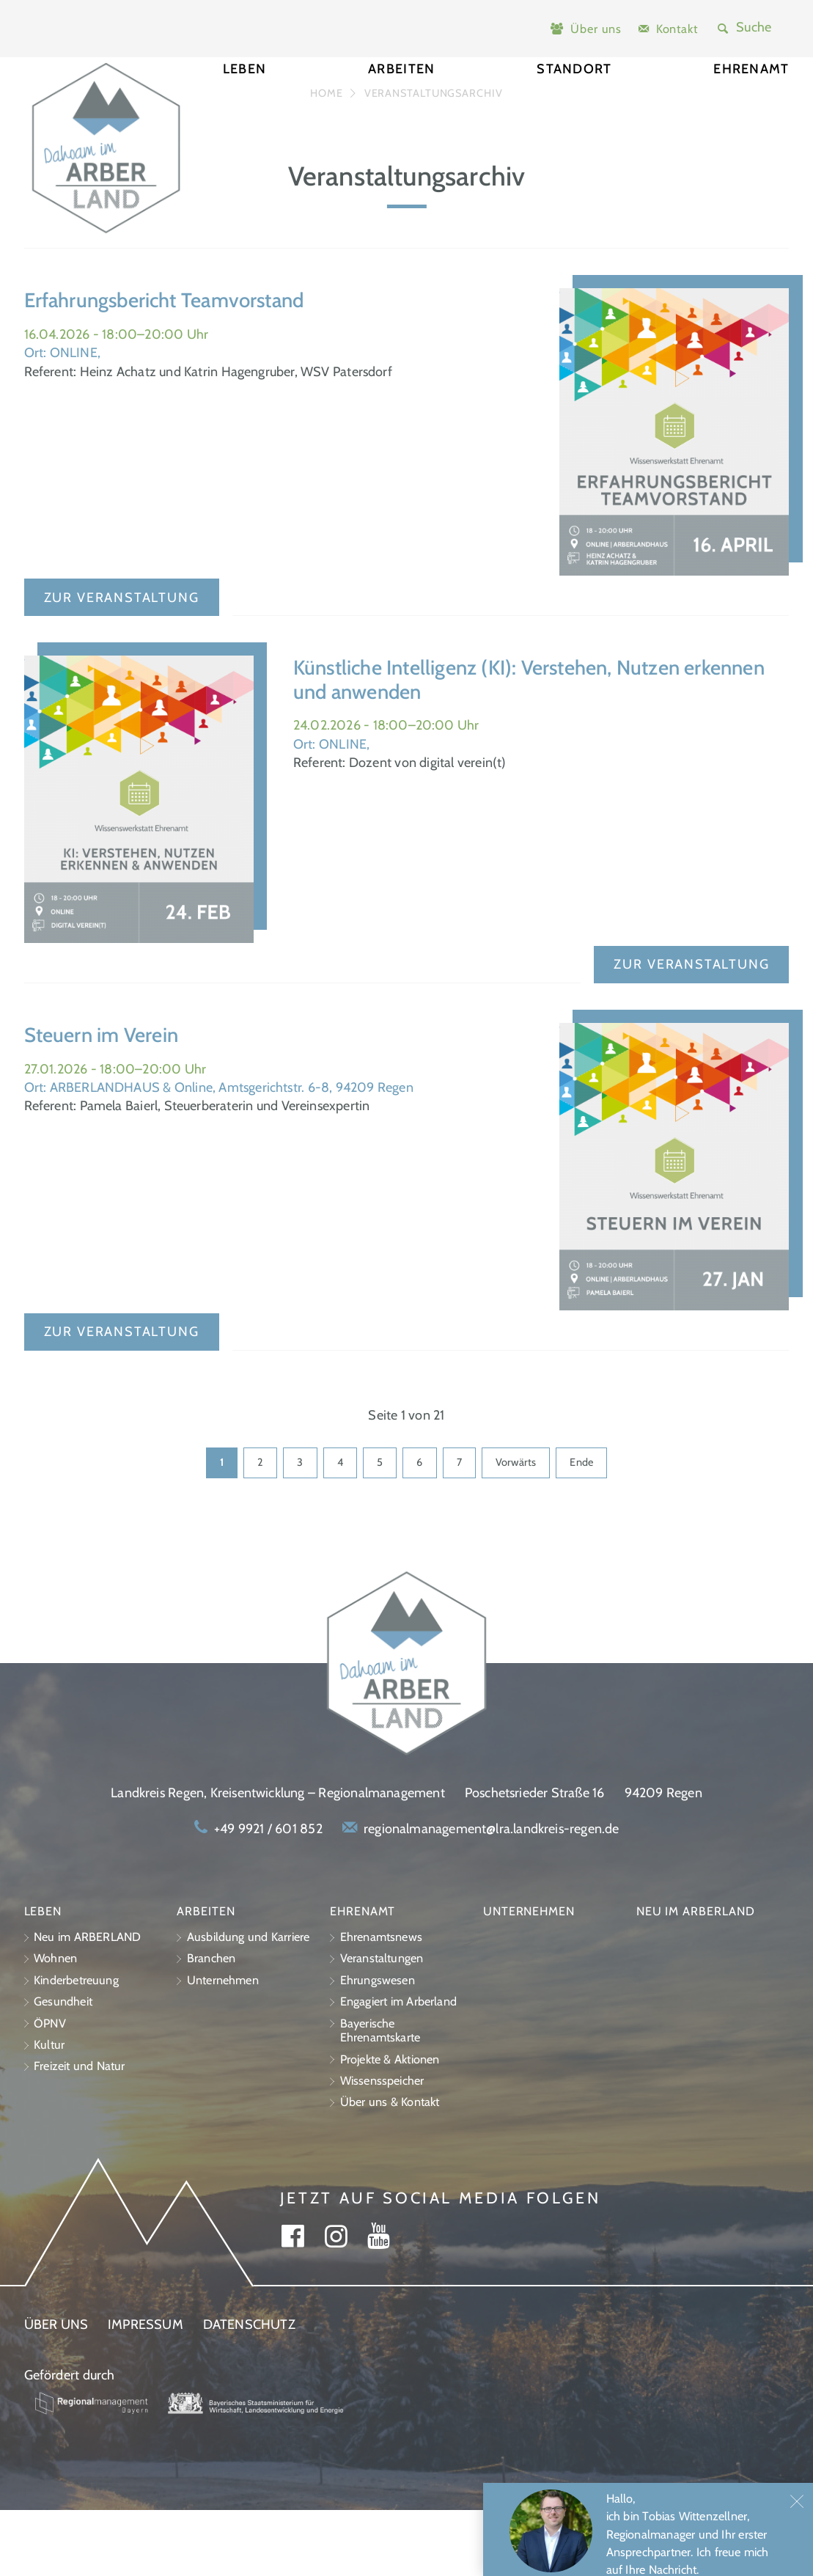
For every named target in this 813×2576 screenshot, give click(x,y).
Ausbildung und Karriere (248, 2003)
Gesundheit (63, 2067)
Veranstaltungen (382, 2025)
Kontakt (677, 28)
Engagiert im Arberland (398, 2067)
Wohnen (55, 2025)
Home (326, 159)
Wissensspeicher (382, 2147)
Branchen (211, 2025)
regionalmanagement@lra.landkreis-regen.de (491, 1895)
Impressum (145, 2391)
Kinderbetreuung (76, 2046)
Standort (574, 102)
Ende (581, 1528)
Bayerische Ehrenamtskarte (380, 2097)
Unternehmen (223, 2046)
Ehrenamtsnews (381, 2003)
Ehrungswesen (377, 2046)
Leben (244, 102)
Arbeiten (401, 102)
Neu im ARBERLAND (87, 2003)
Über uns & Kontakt (390, 2169)
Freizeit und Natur (79, 2133)
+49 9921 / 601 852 (268, 1895)
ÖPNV (50, 2089)
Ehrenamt (751, 102)
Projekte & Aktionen (390, 2125)
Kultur (49, 2111)
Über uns (596, 28)
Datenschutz (249, 2391)
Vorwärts (516, 1528)
